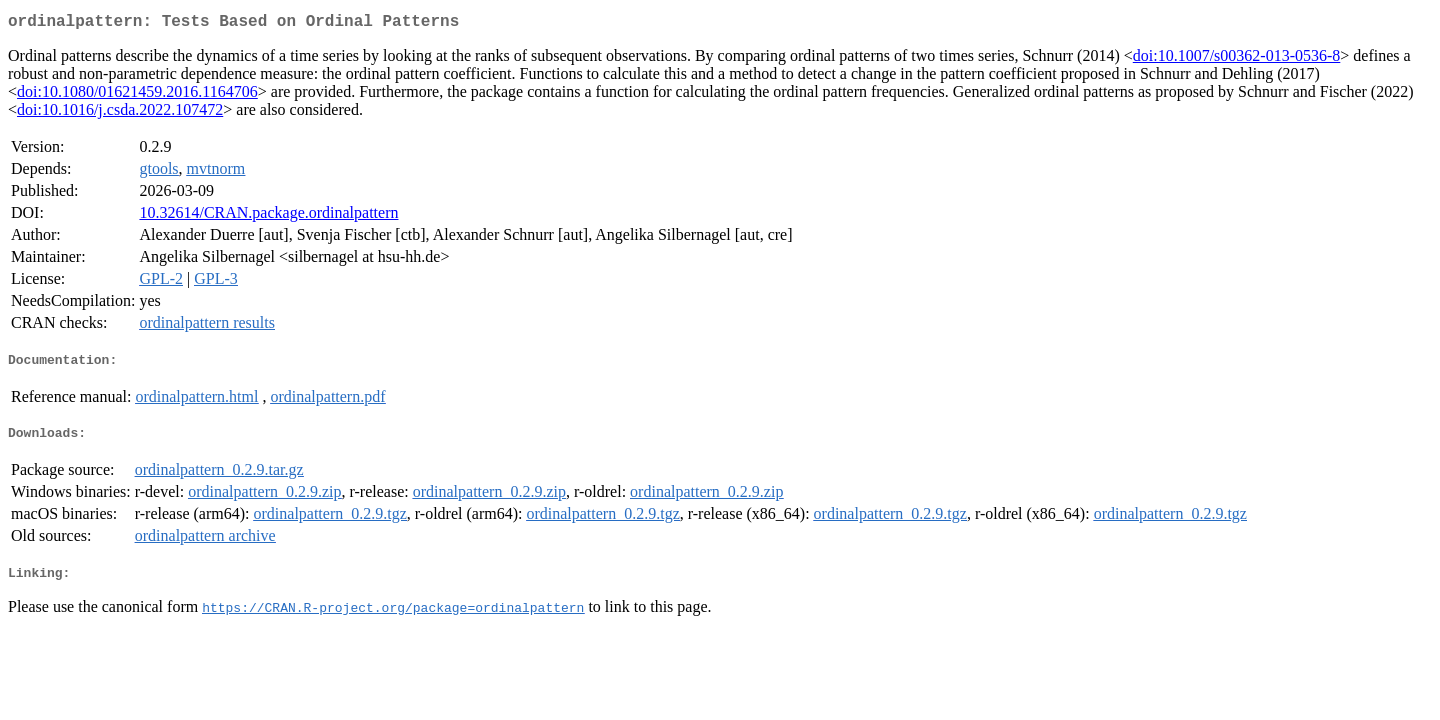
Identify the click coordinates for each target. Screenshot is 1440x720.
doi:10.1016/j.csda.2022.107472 (120, 113)
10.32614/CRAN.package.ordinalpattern (268, 216)
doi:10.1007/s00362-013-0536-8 (1237, 59)
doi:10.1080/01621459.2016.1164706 (137, 95)
